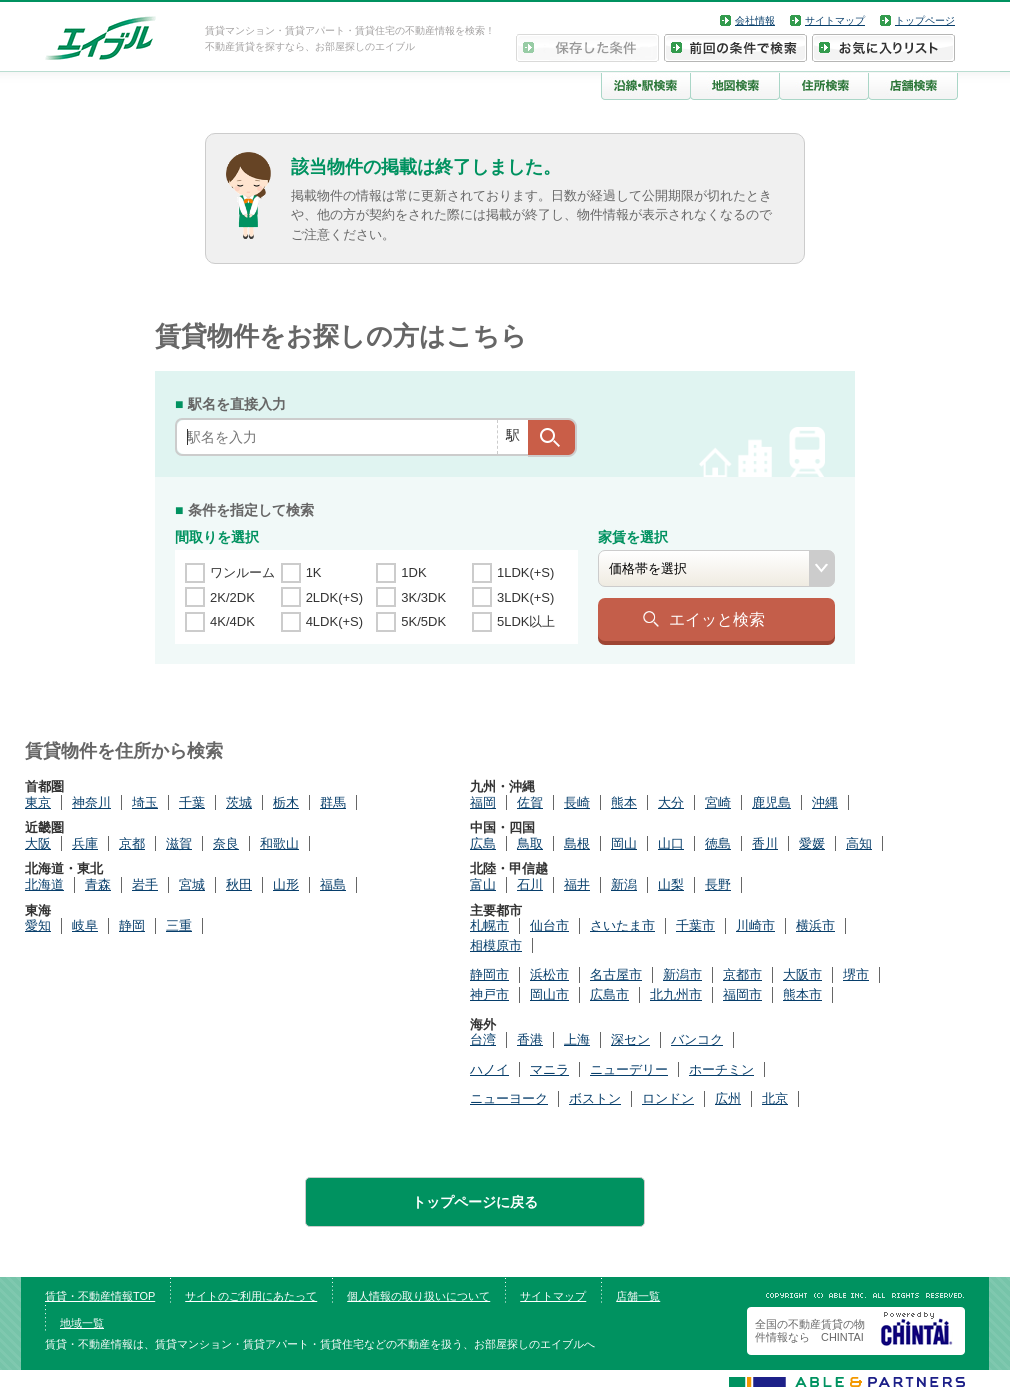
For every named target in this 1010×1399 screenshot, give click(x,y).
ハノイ (489, 1069)
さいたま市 (622, 925)
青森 (98, 884)
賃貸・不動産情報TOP (100, 1296)
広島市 (609, 994)
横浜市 (815, 925)
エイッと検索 (717, 619)
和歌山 (279, 843)
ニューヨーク (509, 1098)
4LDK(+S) (334, 621)
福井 (577, 884)
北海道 (44, 884)
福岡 (483, 802)
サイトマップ (835, 20)
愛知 (38, 925)
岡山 (624, 843)
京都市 (742, 974)
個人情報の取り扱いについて (418, 1296)
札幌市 (489, 925)
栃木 (286, 802)
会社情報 (755, 20)
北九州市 (676, 994)
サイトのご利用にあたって (251, 1296)
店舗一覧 (638, 1296)
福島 (333, 884)
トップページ (925, 20)
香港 (530, 1039)
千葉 (192, 802)
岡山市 (549, 994)
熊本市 (802, 994)
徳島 (718, 843)
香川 (765, 843)
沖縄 (825, 802)
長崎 (577, 802)
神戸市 (489, 994)
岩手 (145, 884)
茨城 (239, 802)
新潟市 (682, 974)
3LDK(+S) (525, 597)
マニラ (549, 1069)
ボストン (595, 1098)
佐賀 (530, 802)
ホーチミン (721, 1069)
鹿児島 (771, 802)
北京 (775, 1098)
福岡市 (742, 994)
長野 (718, 884)
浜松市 (549, 974)
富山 (483, 884)
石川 (530, 884)
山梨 (671, 884)
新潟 (624, 884)
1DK (413, 572)
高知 (859, 843)
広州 (728, 1098)
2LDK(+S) (334, 597)
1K (314, 572)
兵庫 (85, 843)
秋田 (239, 884)
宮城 (192, 884)
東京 (38, 802)
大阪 (38, 843)
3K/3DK (423, 597)
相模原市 (496, 945)
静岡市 (489, 974)
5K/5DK (423, 621)
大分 (671, 802)
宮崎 (718, 802)
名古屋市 (616, 974)
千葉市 (695, 925)
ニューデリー (629, 1069)
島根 (577, 843)
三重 (179, 925)
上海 (577, 1039)
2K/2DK (232, 597)
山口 (671, 843)
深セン (630, 1039)
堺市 (856, 974)
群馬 (333, 802)
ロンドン (668, 1098)
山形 (286, 884)
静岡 (132, 925)
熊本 (624, 802)
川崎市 (755, 925)
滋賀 (179, 843)
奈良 (226, 843)
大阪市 (802, 974)
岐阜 (85, 925)
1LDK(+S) (525, 572)
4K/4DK (232, 621)
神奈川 (91, 802)
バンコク (697, 1039)
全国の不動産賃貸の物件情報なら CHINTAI (810, 1330)
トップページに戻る (475, 1202)
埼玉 (145, 802)
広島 (483, 843)
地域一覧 (82, 1323)
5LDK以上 (526, 621)
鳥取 (530, 843)
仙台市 (549, 925)
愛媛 (812, 843)
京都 (132, 843)
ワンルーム (242, 572)
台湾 (483, 1039)
